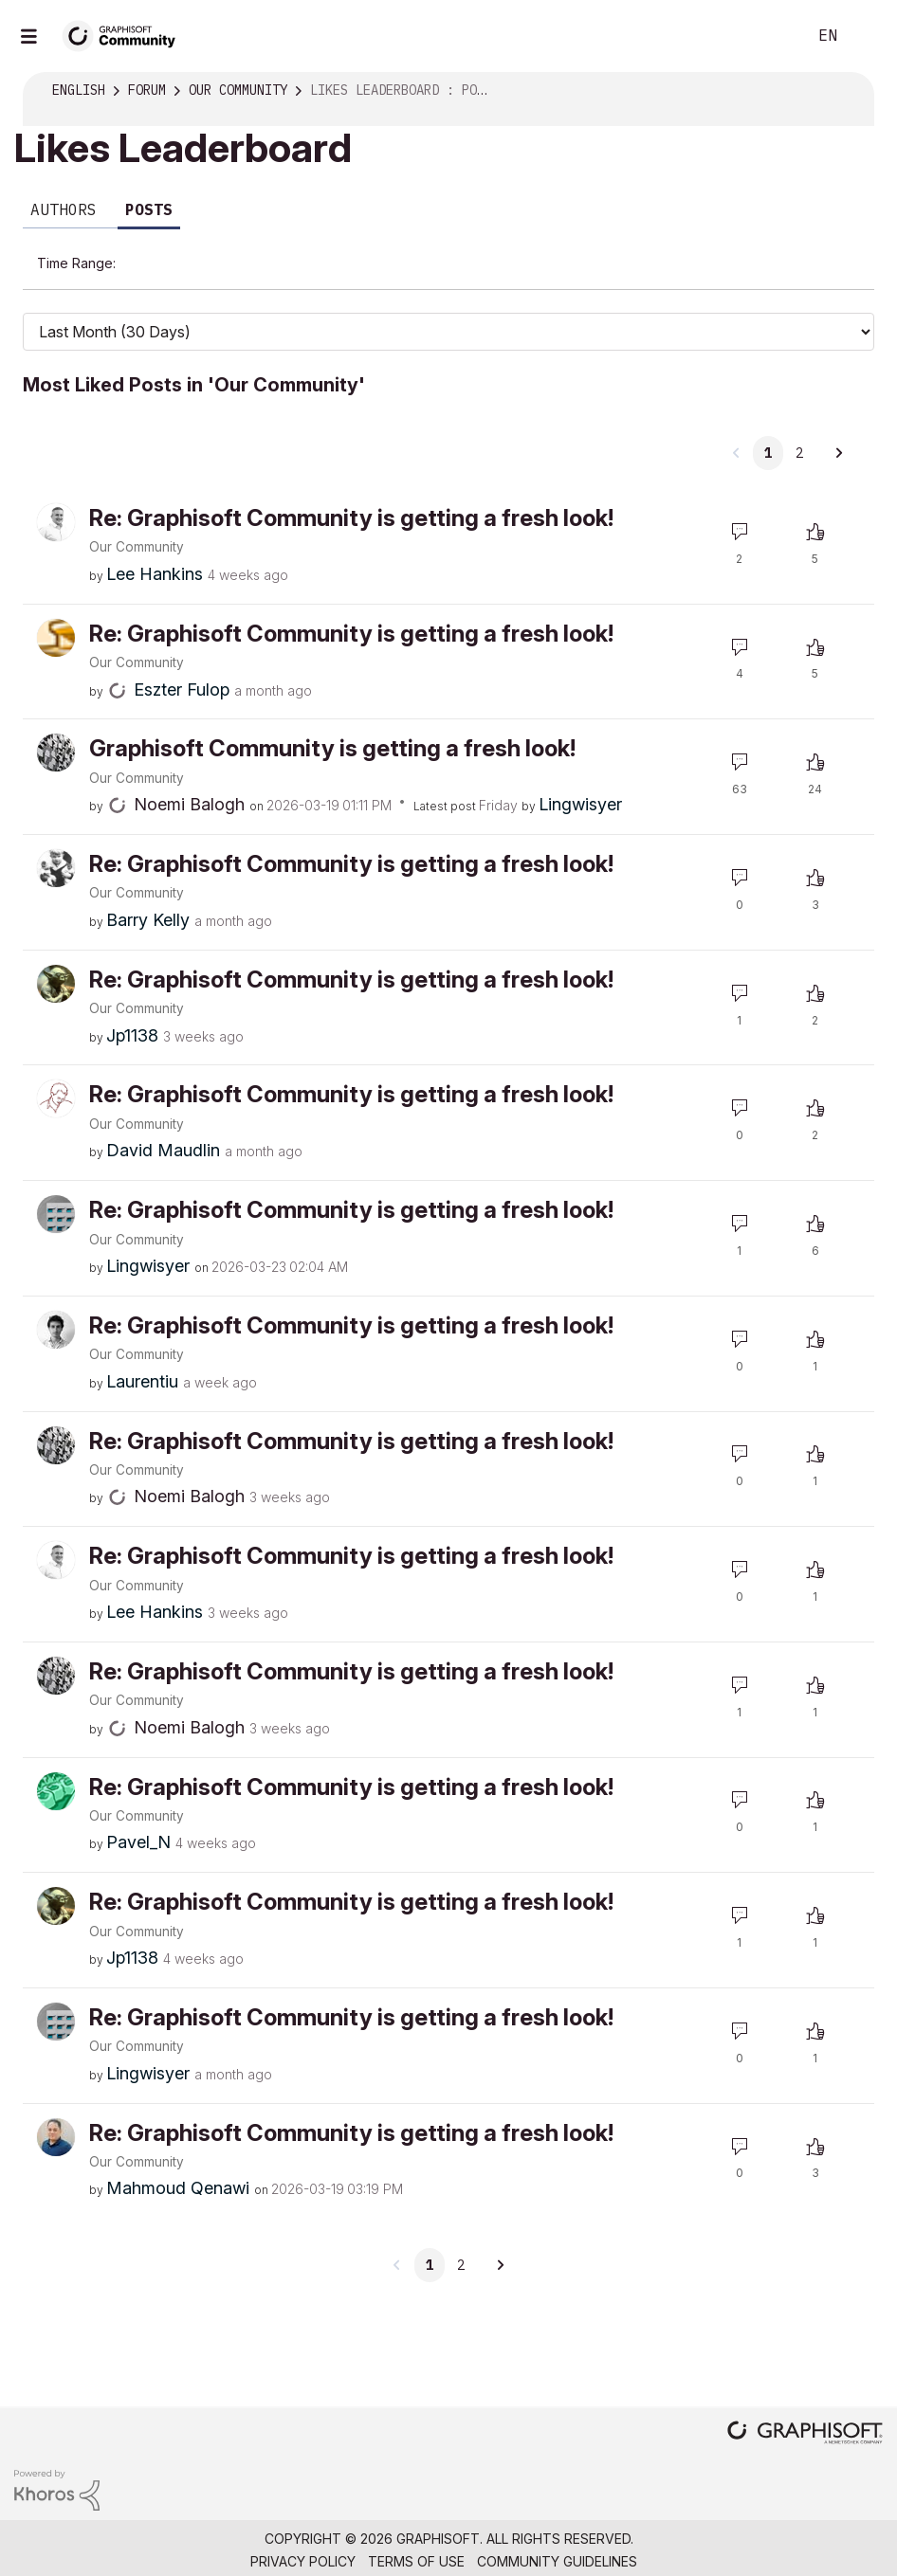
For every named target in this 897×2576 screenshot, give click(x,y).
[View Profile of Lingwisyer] (580, 776)
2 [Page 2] (799, 424)
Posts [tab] (149, 209)
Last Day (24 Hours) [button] (195, 258)
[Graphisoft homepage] (805, 2406)
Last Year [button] (161, 300)
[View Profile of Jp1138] (132, 1007)
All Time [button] (247, 300)
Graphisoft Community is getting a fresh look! (332, 720)
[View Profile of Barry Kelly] (148, 891)
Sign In (867, 36)
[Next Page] (838, 425)
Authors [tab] (63, 209)
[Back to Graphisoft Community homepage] (125, 35)
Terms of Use (416, 2533)
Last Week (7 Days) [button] (351, 258)
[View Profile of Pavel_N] (138, 1813)
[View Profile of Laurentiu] (142, 1353)
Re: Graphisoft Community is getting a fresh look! (351, 489)
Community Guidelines (557, 2533)
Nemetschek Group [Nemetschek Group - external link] (544, 2556)
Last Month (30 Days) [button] (513, 258)
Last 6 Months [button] (774, 258)
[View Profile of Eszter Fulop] (181, 661)
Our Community (136, 518)
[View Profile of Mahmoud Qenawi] (177, 2159)
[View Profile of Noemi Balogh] (189, 776)
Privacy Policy (303, 2533)
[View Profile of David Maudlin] (163, 1122)
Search (771, 36)
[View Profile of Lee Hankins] (154, 545)
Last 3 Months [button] (655, 258)
